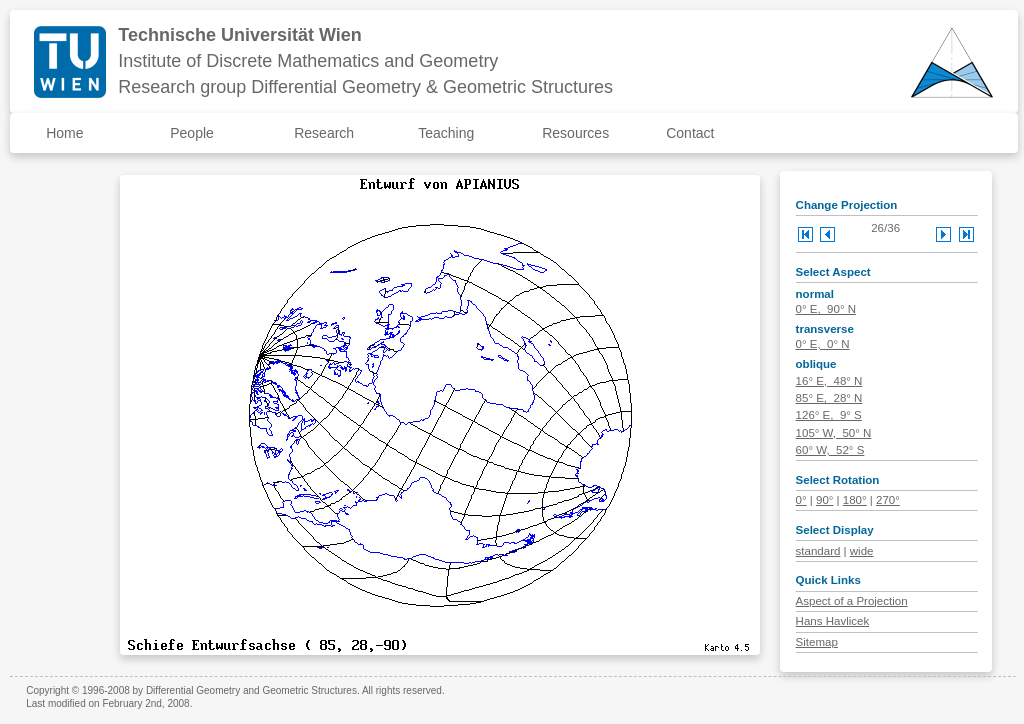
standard (818, 551)
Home (64, 133)
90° (824, 500)
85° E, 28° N (829, 398)
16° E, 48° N (829, 381)
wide (862, 551)
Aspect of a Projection (852, 601)
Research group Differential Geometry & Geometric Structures (365, 87)
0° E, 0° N (823, 344)
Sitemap (817, 642)
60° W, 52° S (830, 450)
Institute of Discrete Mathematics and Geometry (308, 61)
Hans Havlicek (833, 621)
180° (855, 500)
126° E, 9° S (829, 415)
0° (801, 500)
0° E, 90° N (826, 309)
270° (888, 500)
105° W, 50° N (834, 433)
